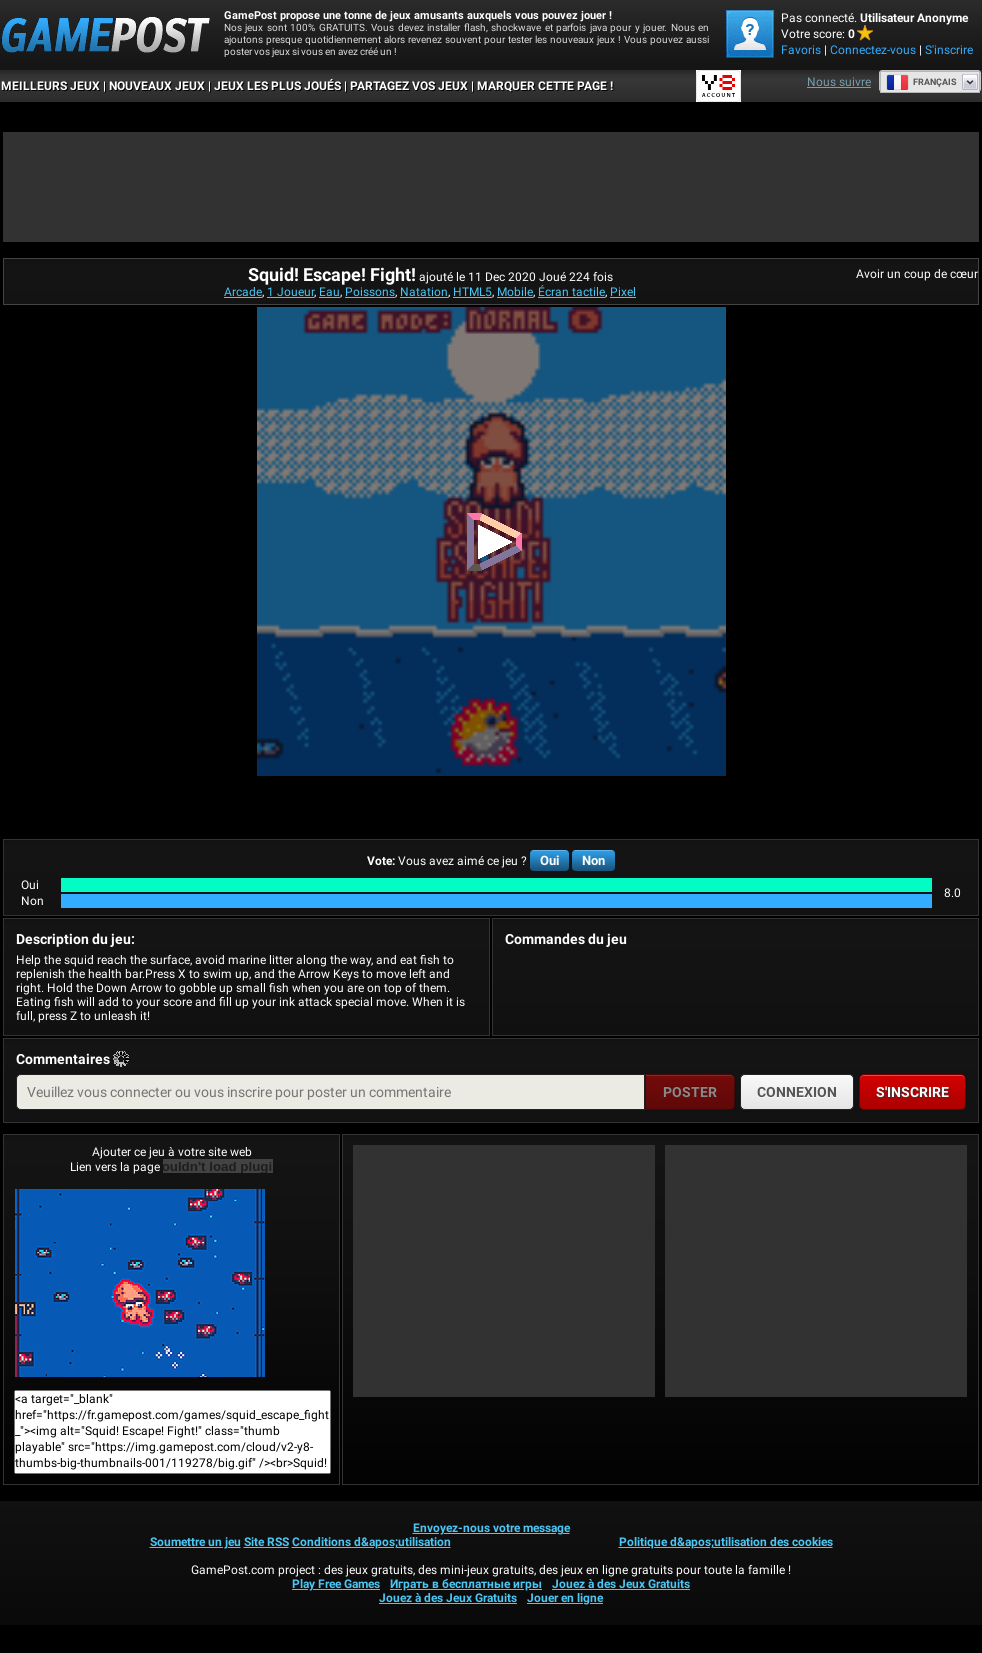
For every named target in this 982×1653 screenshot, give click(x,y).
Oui (549, 860)
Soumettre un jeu (195, 1542)
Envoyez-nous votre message (491, 1528)
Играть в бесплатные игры (466, 1584)
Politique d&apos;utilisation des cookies (726, 1542)
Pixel (623, 292)
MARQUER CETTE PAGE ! (545, 86)
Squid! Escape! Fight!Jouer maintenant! (140, 1283)
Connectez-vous (873, 50)
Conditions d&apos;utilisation (371, 1542)
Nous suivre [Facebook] (839, 82)
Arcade (243, 292)
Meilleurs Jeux (50, 86)
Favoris (801, 50)
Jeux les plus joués (277, 86)
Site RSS (266, 1542)
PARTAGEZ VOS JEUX (409, 86)
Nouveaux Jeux (157, 86)
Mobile (515, 292)
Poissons (370, 292)
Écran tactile (571, 292)
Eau (329, 292)
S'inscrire (949, 50)
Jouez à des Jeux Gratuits (621, 1584)
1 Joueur (290, 292)
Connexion (797, 1092)
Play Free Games (336, 1584)
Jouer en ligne (565, 1598)
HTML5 (472, 292)
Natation (424, 292)
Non (593, 860)
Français (921, 82)
